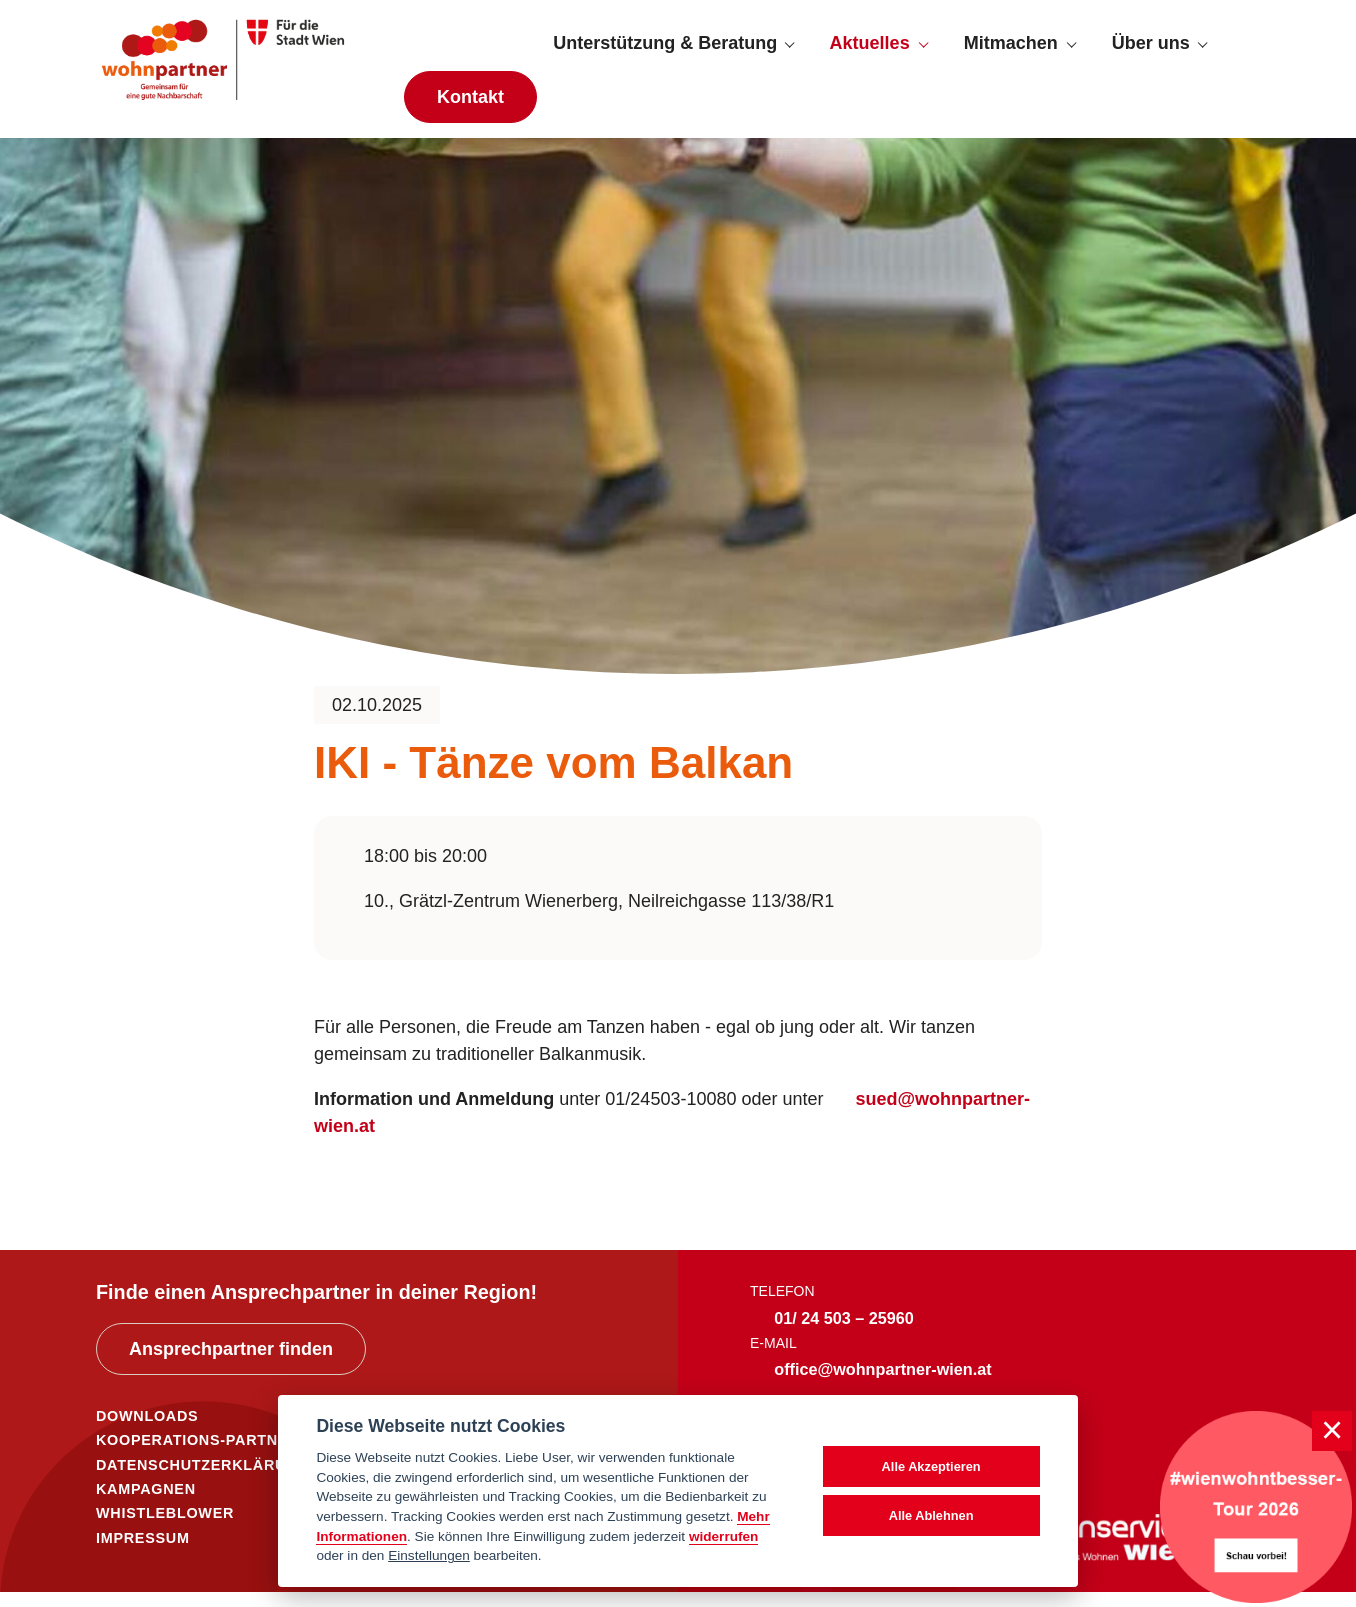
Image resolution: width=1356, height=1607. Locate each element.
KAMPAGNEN (146, 1504)
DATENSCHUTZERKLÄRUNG (202, 1480)
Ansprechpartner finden (231, 1364)
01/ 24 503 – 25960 (844, 1333)
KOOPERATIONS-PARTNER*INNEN (225, 1455)
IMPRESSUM (143, 1553)
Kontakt (470, 104)
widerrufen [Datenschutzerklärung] (724, 1536)
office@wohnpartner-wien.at (882, 1384)
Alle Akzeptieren (931, 1466)
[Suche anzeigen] (1242, 51)
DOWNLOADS (147, 1431)
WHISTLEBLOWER (165, 1528)
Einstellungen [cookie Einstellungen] (429, 1555)
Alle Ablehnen (931, 1515)
